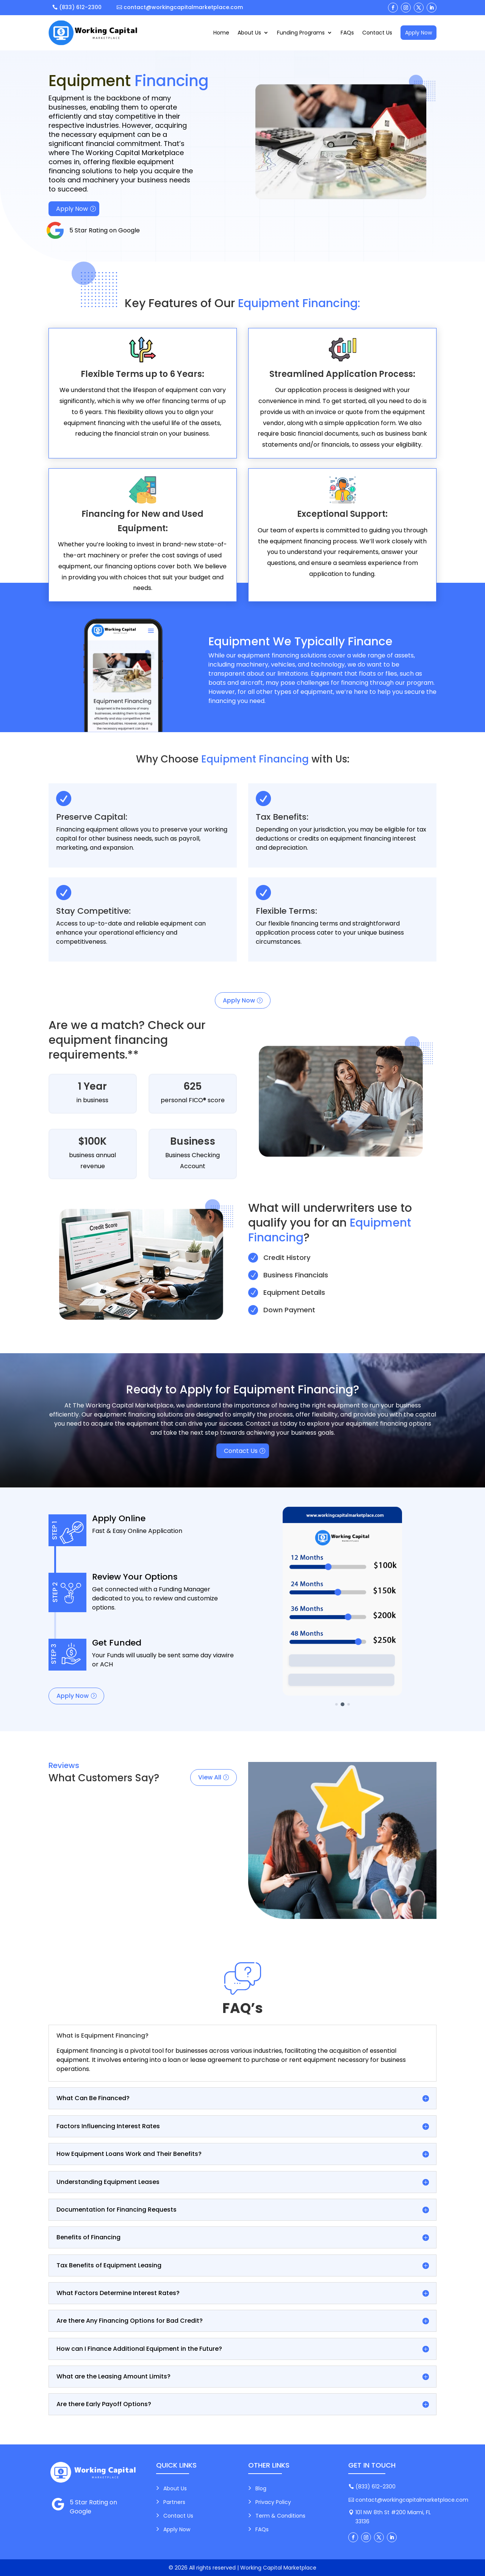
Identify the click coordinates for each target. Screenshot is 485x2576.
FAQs (347, 32)
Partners (174, 2502)
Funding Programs (301, 32)
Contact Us (377, 32)
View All (209, 1777)
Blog (260, 2488)
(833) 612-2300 (80, 7)
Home (221, 32)
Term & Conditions (280, 2516)
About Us (249, 32)
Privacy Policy (273, 2502)
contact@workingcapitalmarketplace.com (183, 7)
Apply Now (418, 32)
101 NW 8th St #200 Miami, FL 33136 (393, 2517)
